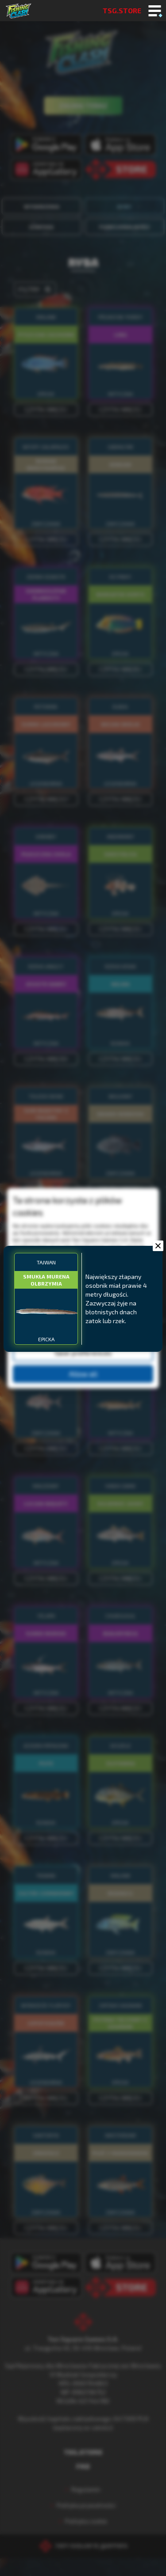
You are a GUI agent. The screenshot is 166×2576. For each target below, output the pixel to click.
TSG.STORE (122, 10)
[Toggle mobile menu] (154, 11)
